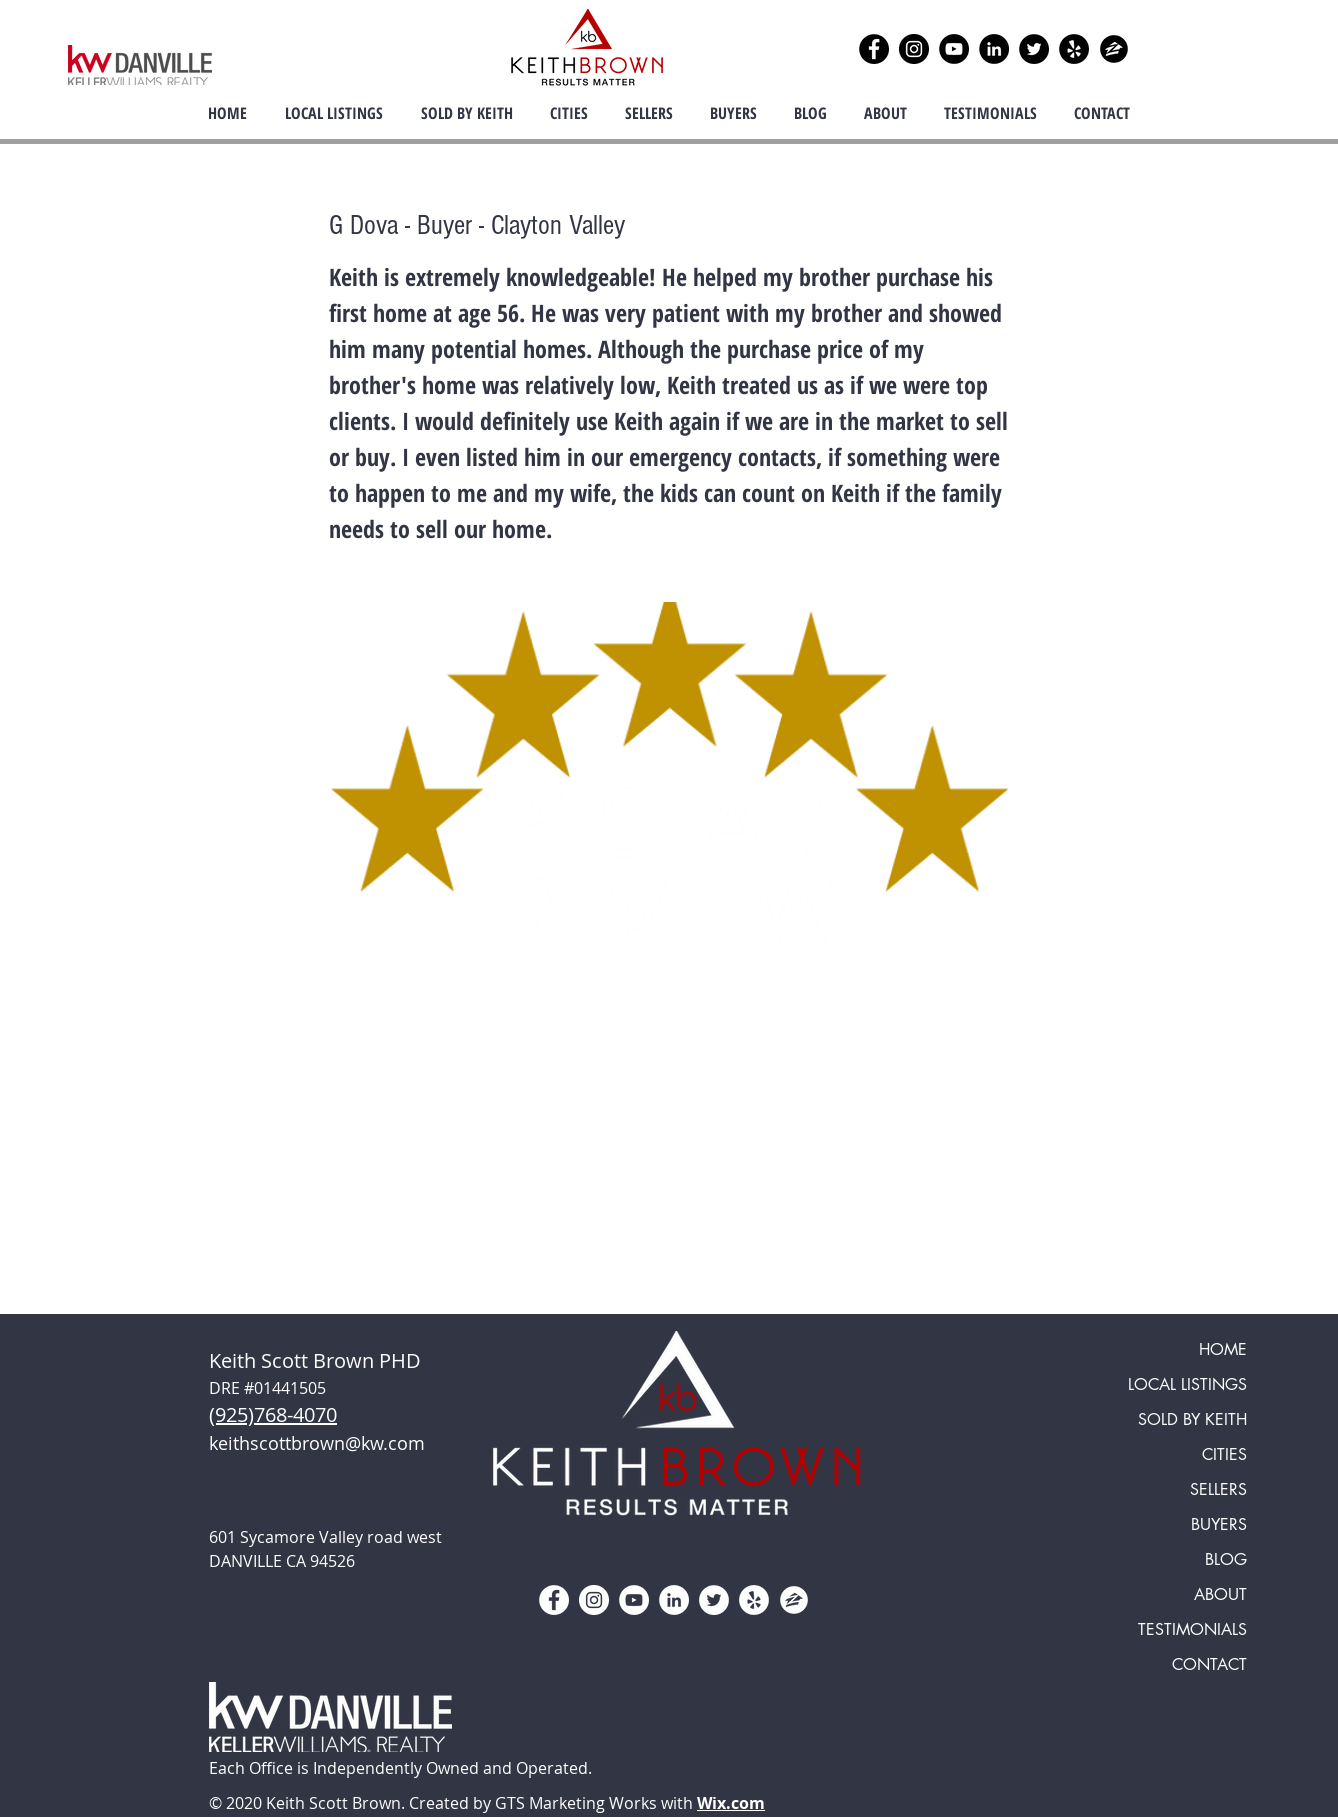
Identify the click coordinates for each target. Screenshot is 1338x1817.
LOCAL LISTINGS (1187, 1384)
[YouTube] (954, 49)
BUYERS (1219, 1524)
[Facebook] (874, 49)
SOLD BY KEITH (1192, 1419)
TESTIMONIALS (1192, 1629)
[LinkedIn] (994, 49)
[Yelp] (1074, 49)
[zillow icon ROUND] (1114, 49)
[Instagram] (914, 49)
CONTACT (1209, 1664)
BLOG (1226, 1559)
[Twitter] (1034, 49)
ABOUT (1220, 1594)
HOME (1223, 1349)
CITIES (1224, 1454)
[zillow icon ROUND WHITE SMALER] (794, 1600)
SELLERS (1218, 1489)
